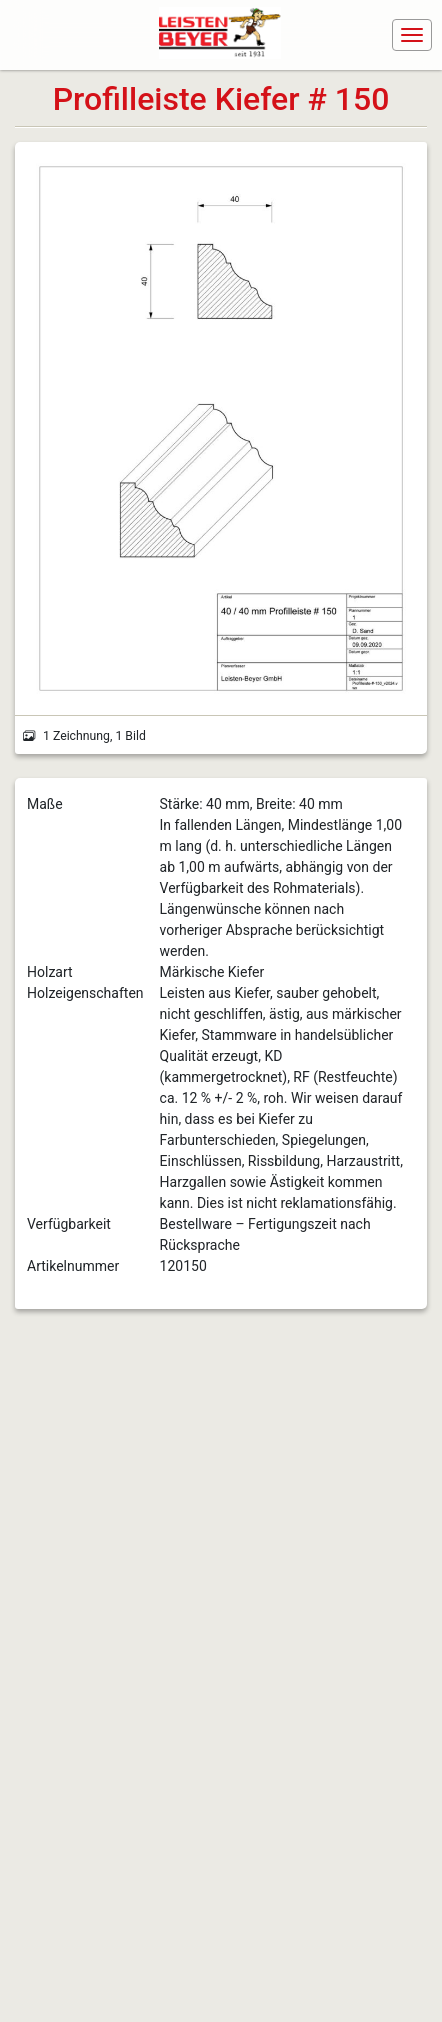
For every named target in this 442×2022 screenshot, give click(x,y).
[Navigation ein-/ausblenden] (412, 35)
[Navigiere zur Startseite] (224, 35)
